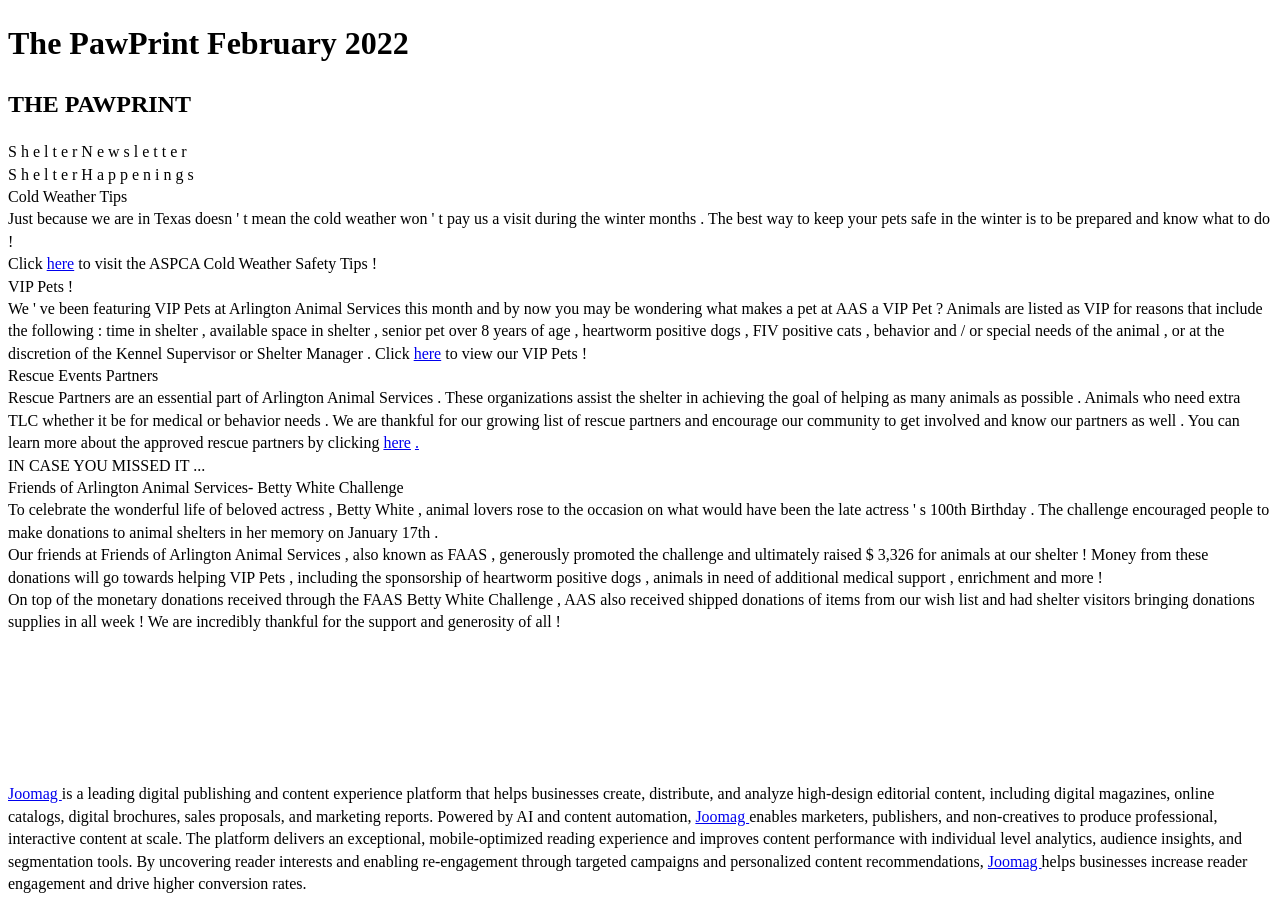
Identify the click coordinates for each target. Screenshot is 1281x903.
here (61, 263)
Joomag (35, 793)
